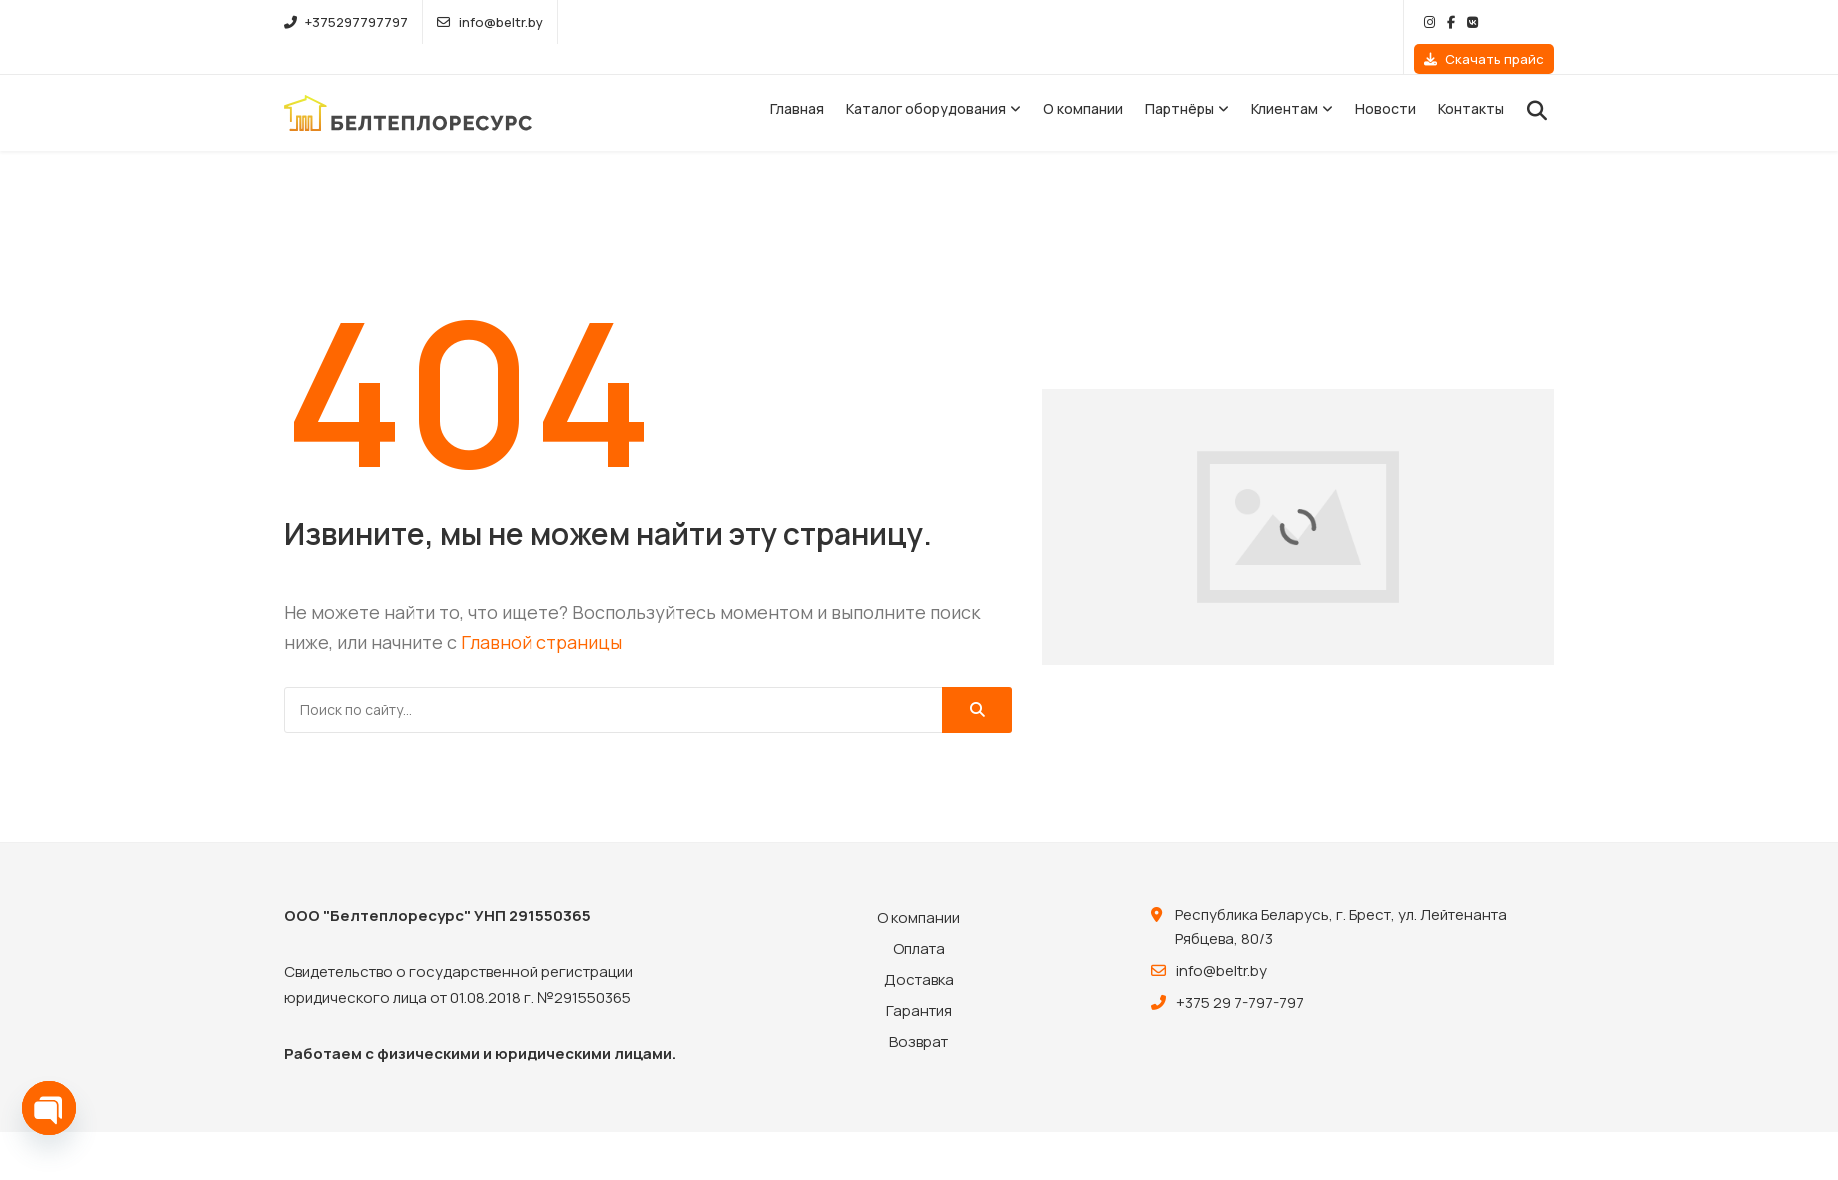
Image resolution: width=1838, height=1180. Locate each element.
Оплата (919, 918)
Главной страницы (541, 612)
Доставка (919, 949)
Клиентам (1284, 78)
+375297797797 (346, 22)
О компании (1083, 78)
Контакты (1471, 78)
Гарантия (919, 980)
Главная (797, 78)
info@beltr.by (489, 22)
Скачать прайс (1484, 22)
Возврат (918, 1011)
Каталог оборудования (926, 78)
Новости (1385, 78)
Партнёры (1179, 78)
